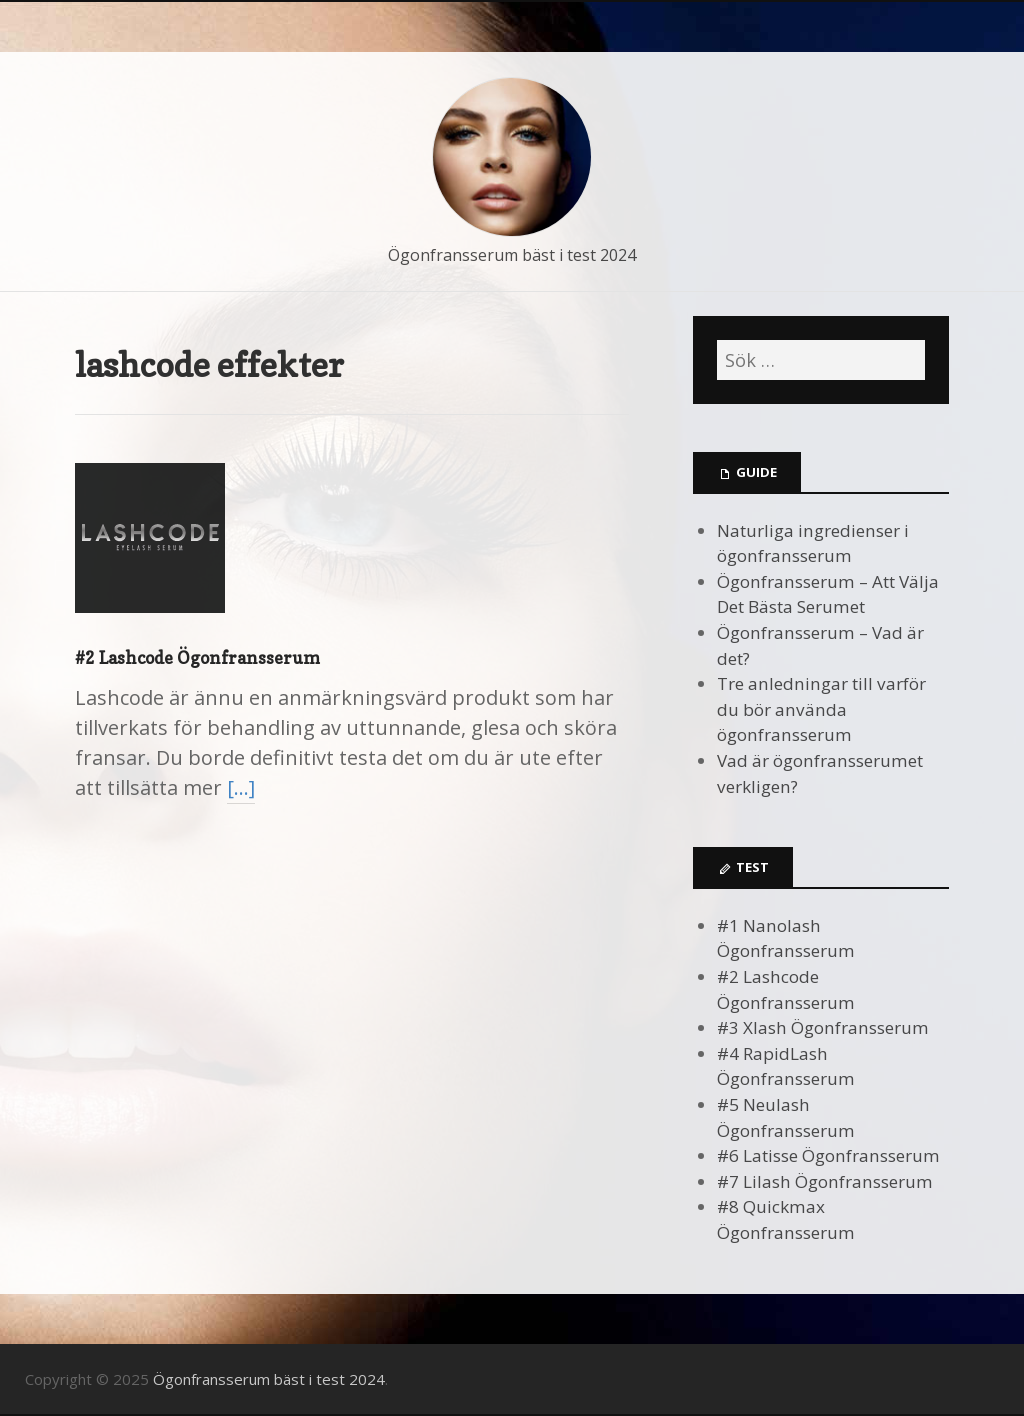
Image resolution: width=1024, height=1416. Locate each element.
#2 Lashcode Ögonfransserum (197, 657)
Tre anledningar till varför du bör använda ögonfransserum (821, 709)
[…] (241, 787)
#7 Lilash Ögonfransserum (825, 1181)
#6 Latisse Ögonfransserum (828, 1155)
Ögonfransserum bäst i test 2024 (512, 255)
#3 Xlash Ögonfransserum (823, 1027)
